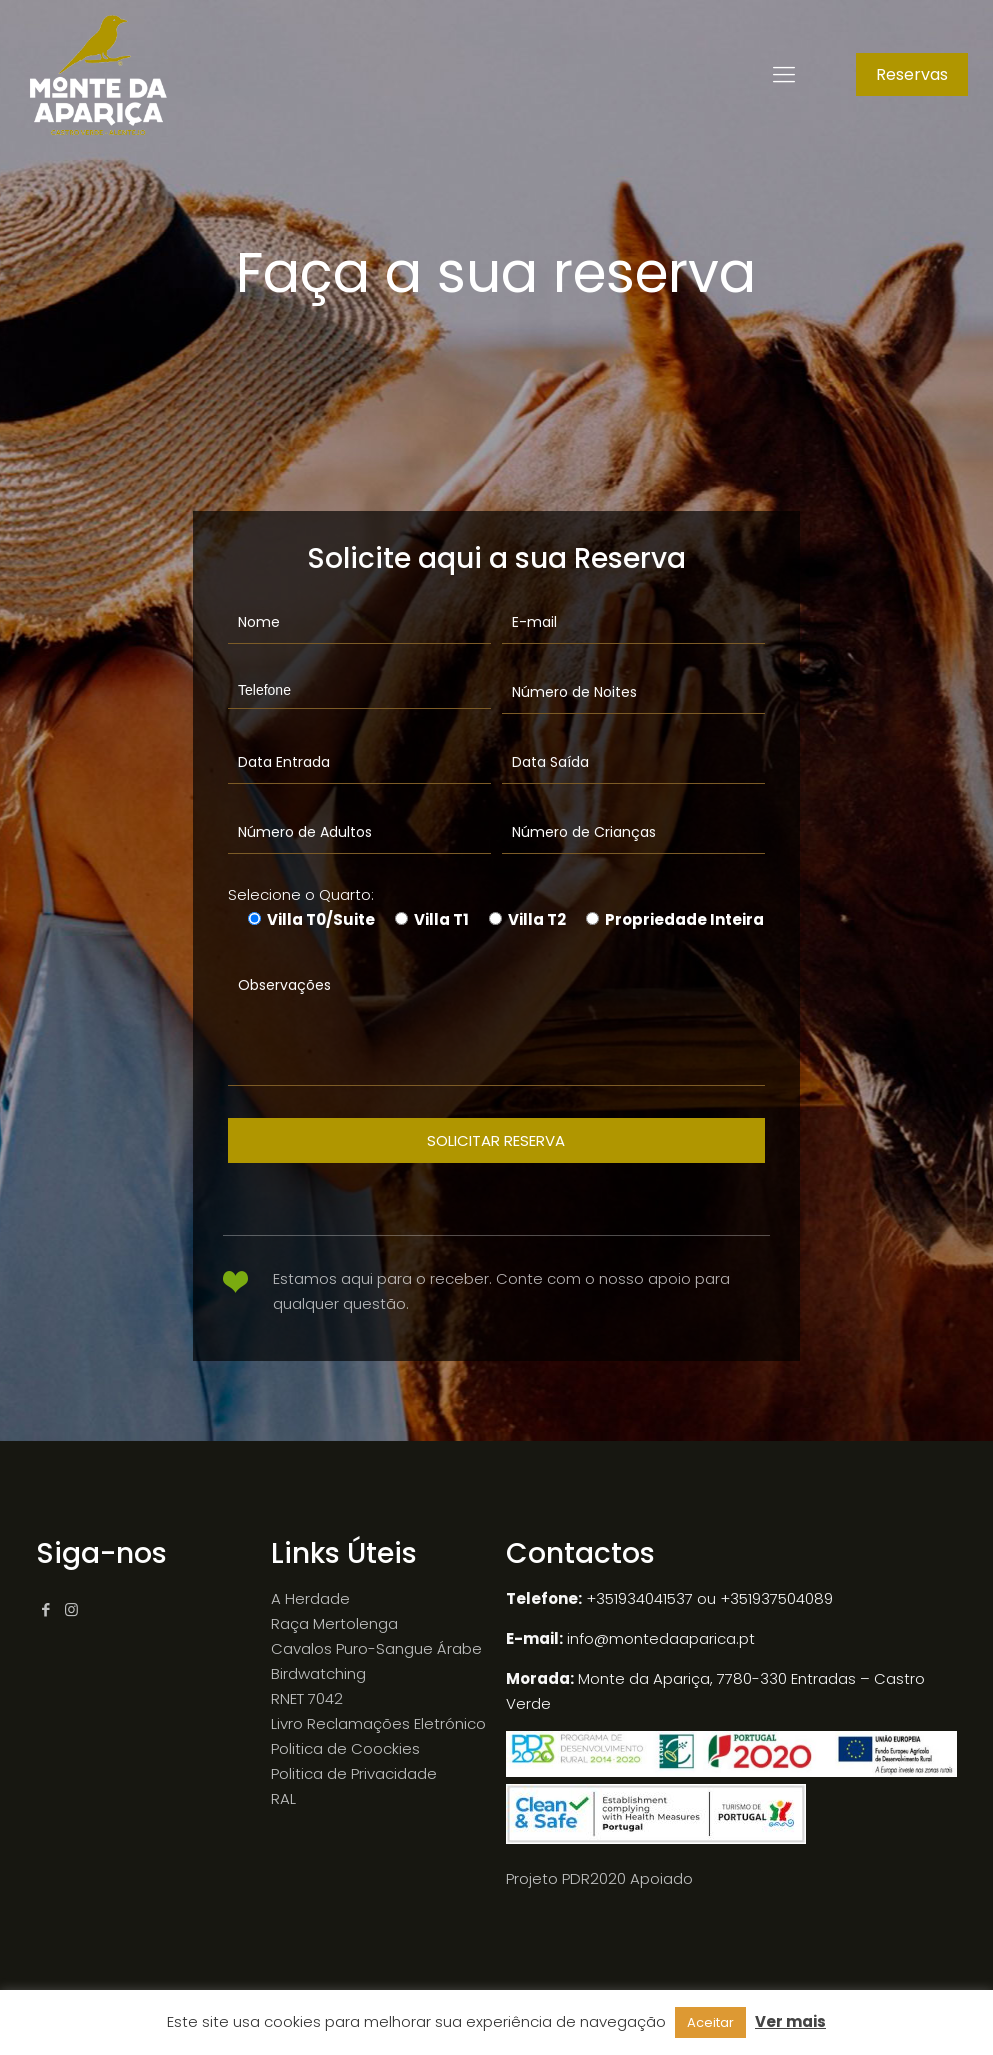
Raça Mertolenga (334, 1623)
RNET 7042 (307, 1698)
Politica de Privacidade (354, 1773)
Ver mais (790, 2021)
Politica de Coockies (345, 1748)
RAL (283, 1798)
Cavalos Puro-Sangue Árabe (376, 1648)
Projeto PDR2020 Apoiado (599, 1878)
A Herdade (310, 1598)
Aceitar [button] (710, 2022)
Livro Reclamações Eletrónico (378, 1723)
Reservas (912, 74)
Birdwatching (318, 1673)
